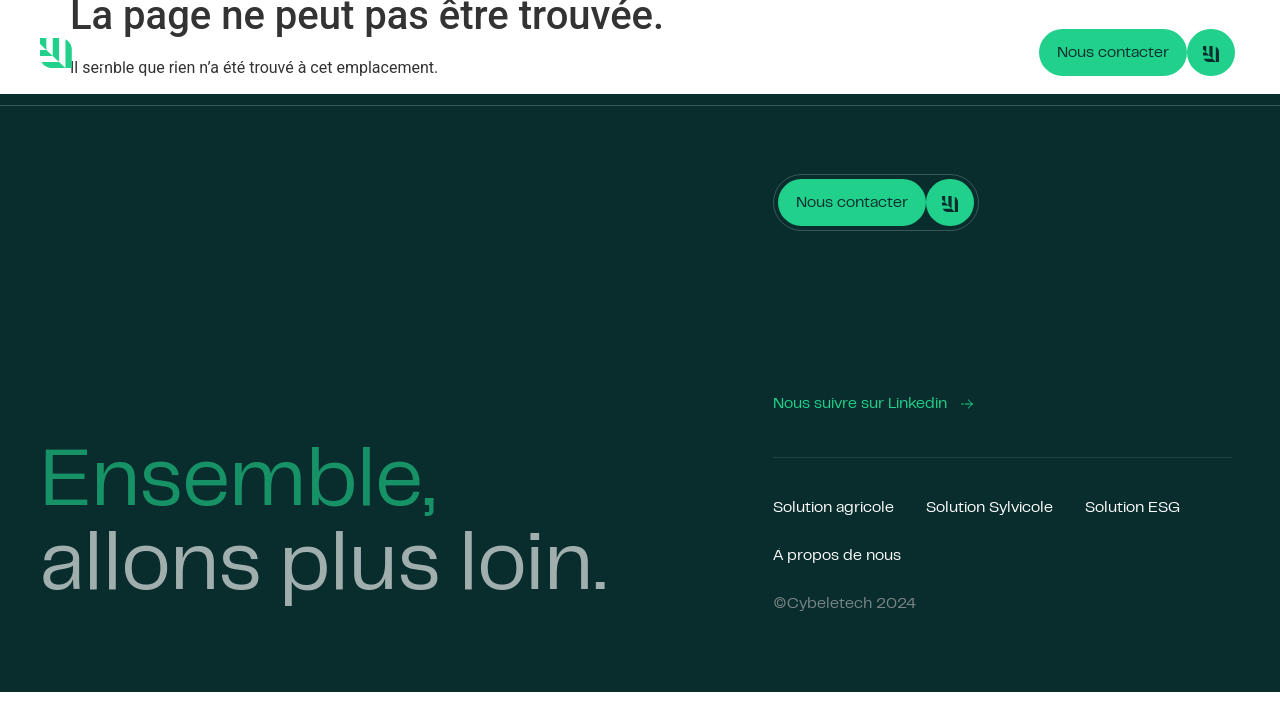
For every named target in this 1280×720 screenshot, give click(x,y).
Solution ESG (644, 53)
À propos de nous (788, 53)
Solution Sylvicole (501, 53)
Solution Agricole (344, 53)
